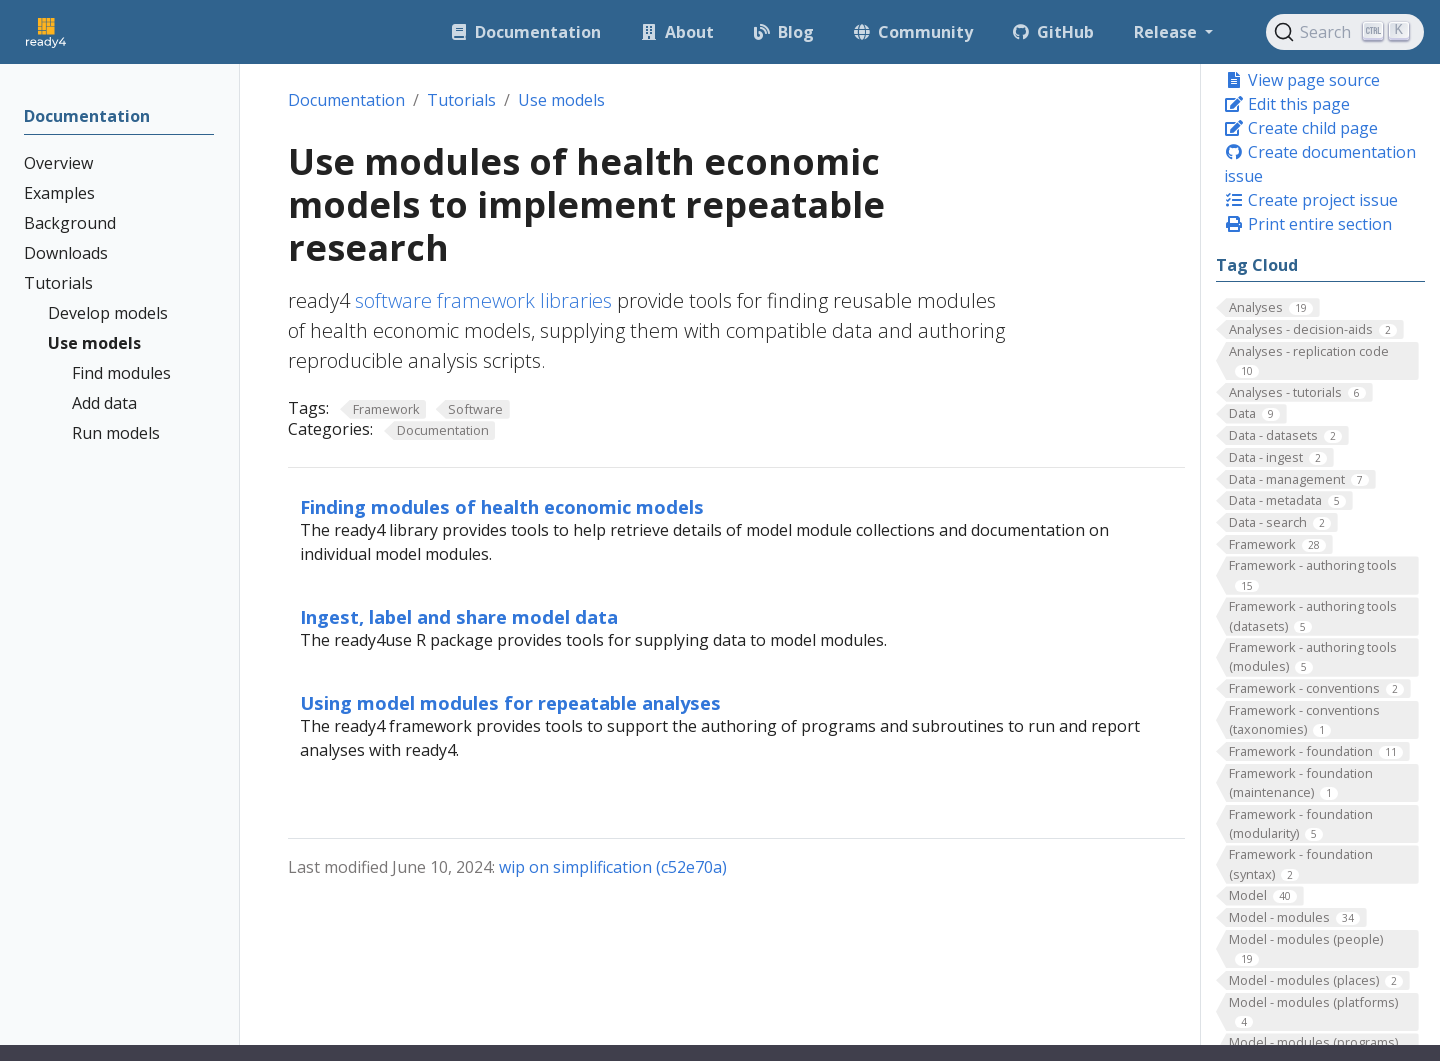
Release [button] (1167, 32)
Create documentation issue (1320, 164)
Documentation (346, 100)
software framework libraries (483, 300)
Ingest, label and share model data (459, 616)
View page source (1302, 80)
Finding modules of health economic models (502, 506)
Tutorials (461, 100)
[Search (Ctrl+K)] (1345, 32)
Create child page (1301, 128)
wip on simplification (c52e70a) (613, 867)
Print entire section (1308, 224)
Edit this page (1287, 104)
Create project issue (1311, 200)
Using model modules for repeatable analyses (510, 702)
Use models (561, 100)
